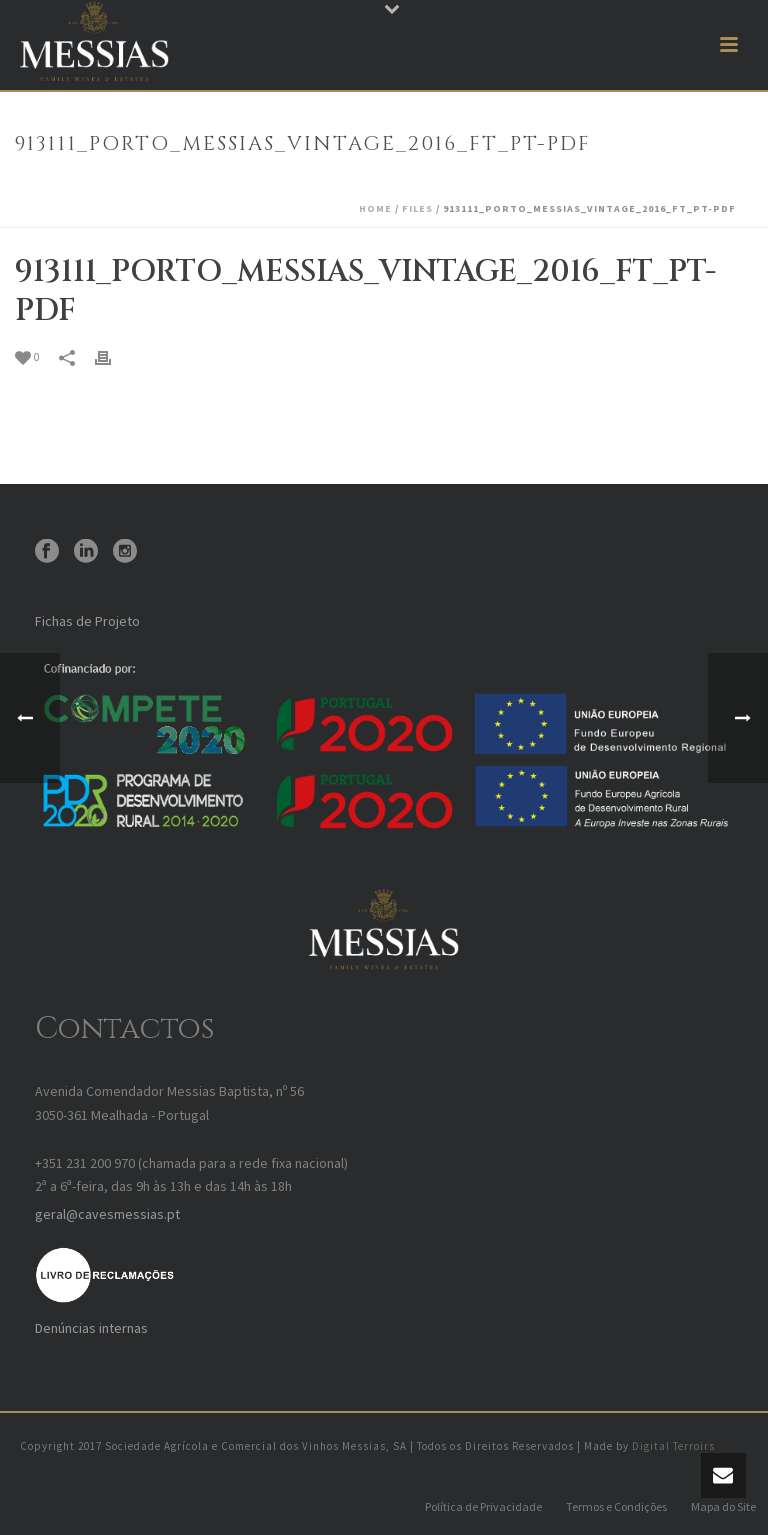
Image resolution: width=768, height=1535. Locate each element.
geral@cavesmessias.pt (107, 1214)
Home (375, 208)
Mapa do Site (723, 1506)
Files (417, 208)
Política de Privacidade (483, 1506)
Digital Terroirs (673, 1446)
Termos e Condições (616, 1506)
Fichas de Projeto (87, 621)
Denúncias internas (91, 1328)
